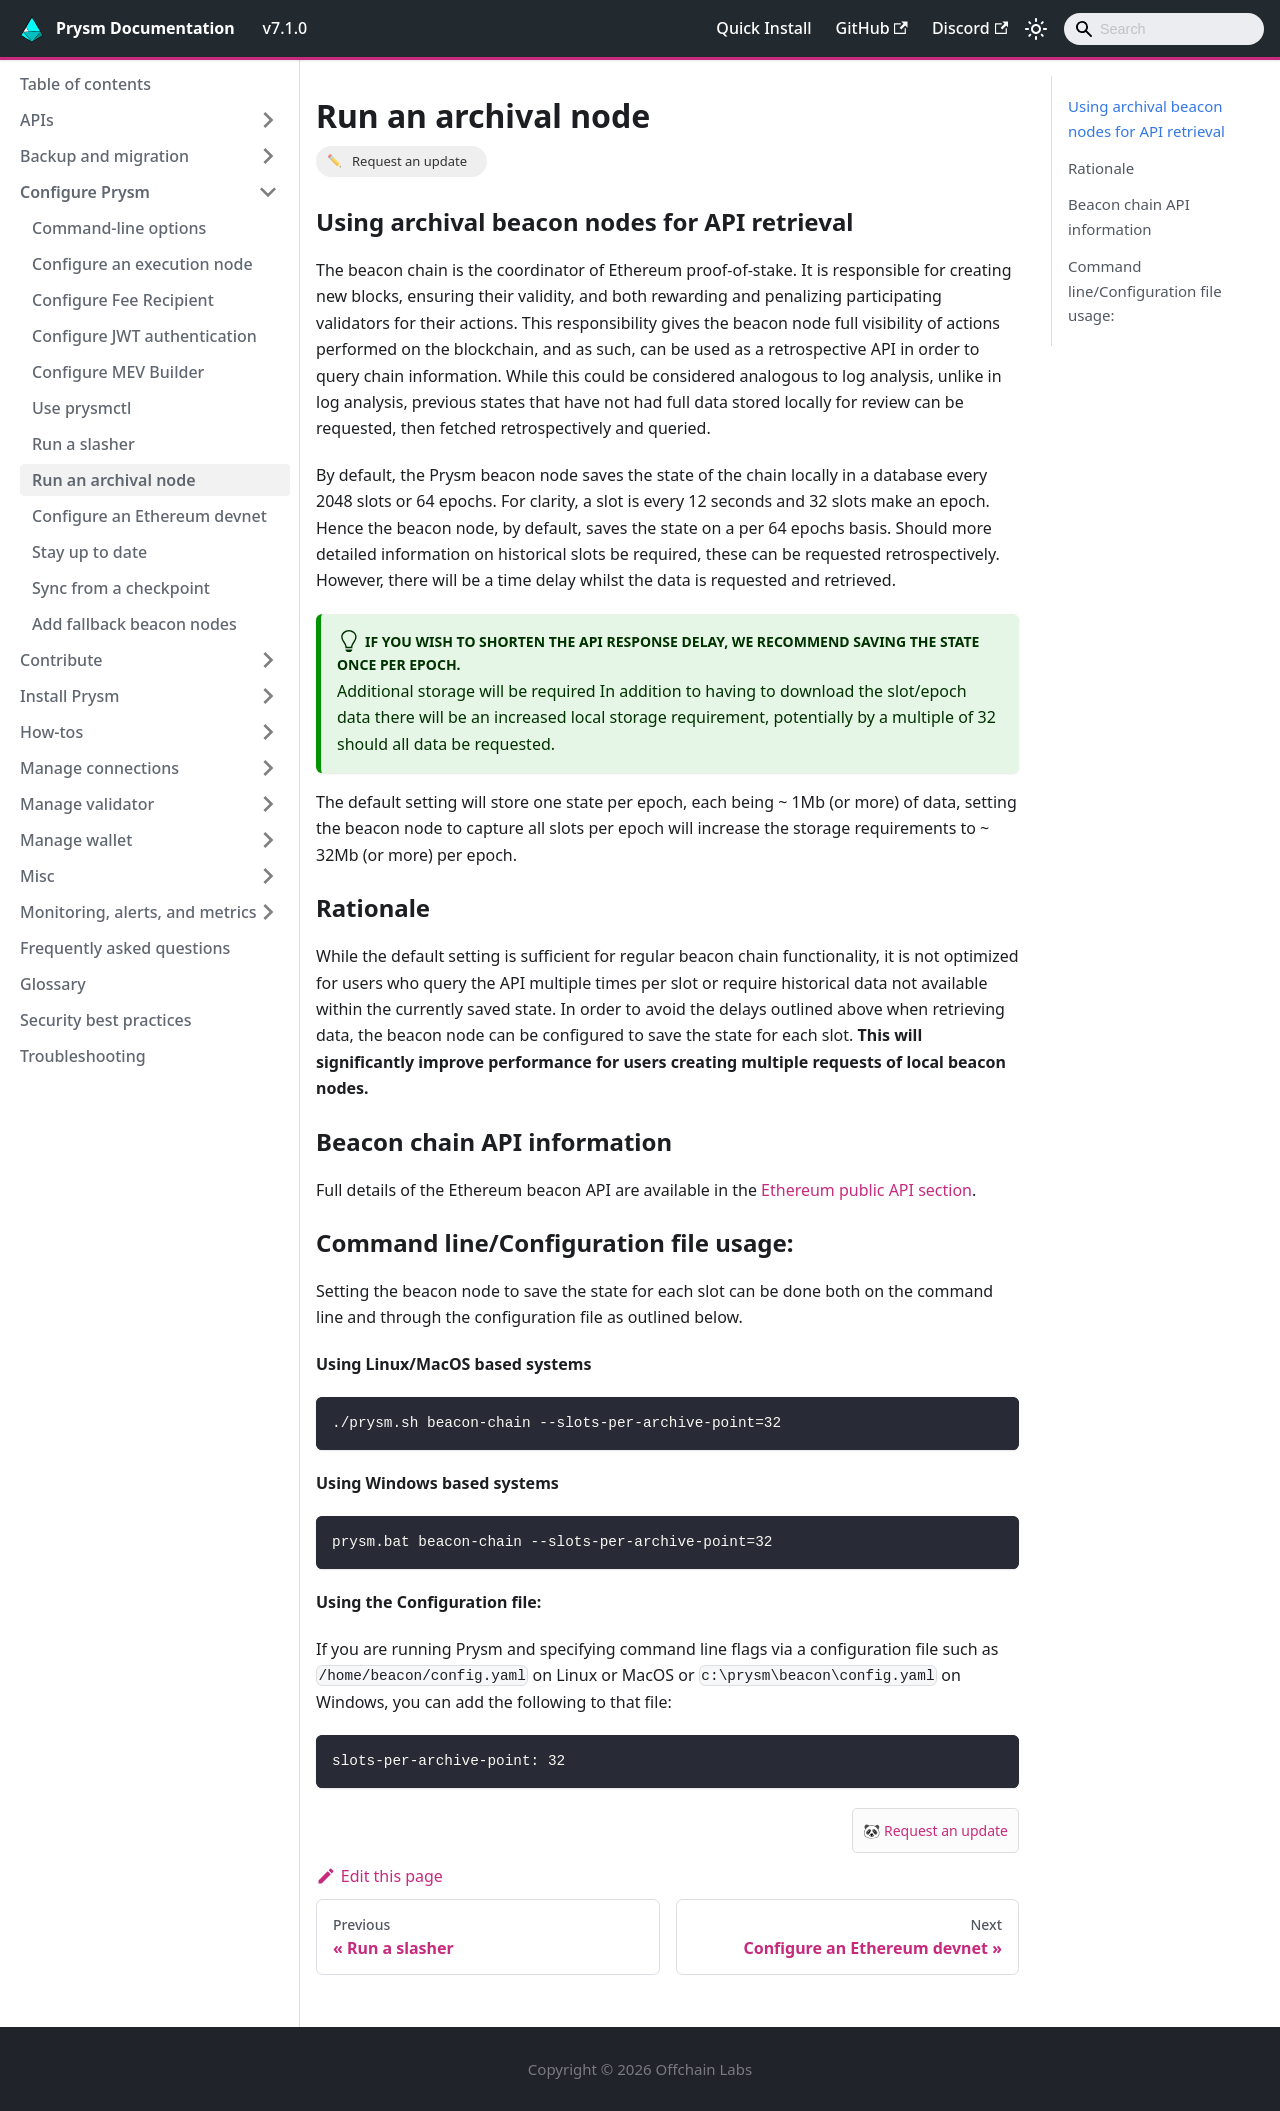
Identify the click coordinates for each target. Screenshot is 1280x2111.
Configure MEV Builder (118, 372)
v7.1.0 (285, 28)
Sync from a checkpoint (121, 588)
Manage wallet (76, 840)
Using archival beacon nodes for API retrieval (1146, 118)
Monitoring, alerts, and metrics (138, 912)
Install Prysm (69, 696)
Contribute (61, 660)
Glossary (53, 984)
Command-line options (119, 228)
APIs (37, 120)
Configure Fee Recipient (123, 300)
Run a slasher (83, 444)
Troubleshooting (83, 1056)
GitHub (872, 28)
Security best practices (106, 1020)
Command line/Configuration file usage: (1145, 291)
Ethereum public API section (866, 1190)
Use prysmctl (81, 408)
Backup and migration (104, 156)
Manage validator (87, 804)
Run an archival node (114, 480)
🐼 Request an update (935, 1830)
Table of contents (85, 84)
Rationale (1101, 168)
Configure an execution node (142, 264)
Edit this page (379, 1876)
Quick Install (763, 28)
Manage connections (99, 768)
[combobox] (1164, 29)
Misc (37, 876)
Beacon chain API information (1129, 216)
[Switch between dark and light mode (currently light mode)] (1036, 29)
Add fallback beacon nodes (134, 624)
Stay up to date (89, 552)
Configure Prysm (85, 192)
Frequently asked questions (125, 948)
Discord (970, 28)
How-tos (51, 732)
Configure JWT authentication (144, 336)
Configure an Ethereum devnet (149, 516)
